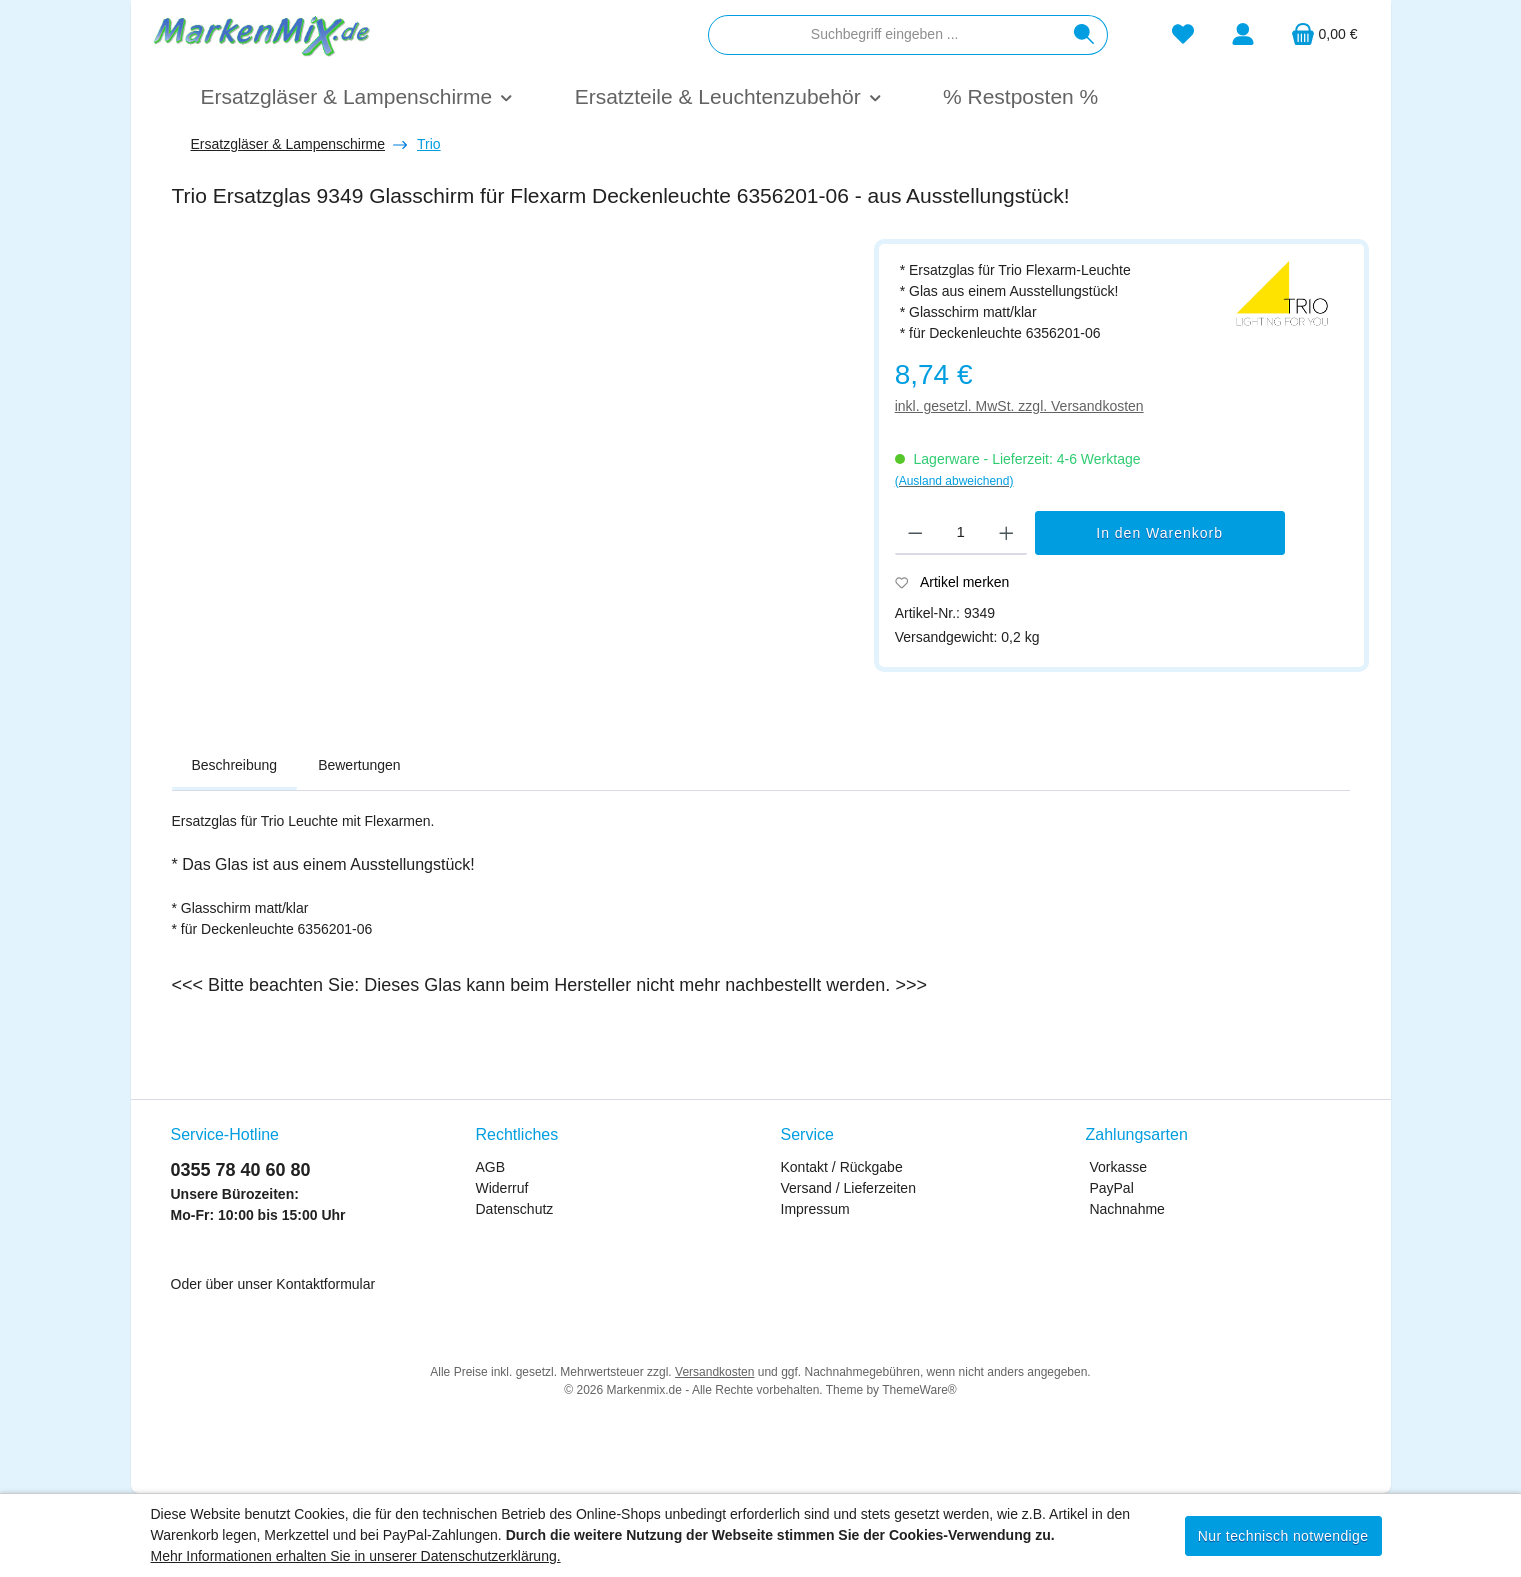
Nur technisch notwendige (1283, 1536)
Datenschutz (515, 1209)
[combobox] (885, 35)
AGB (491, 1167)
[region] (513, 476)
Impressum (815, 1209)
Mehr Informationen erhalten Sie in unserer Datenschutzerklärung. (356, 1556)
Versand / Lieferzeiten (848, 1188)
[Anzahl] (960, 533)
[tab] (235, 766)
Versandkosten (714, 1372)
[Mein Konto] (1243, 34)
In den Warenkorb (1159, 533)
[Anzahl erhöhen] (1006, 533)
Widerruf (502, 1188)
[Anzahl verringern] (915, 533)
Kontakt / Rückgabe (842, 1167)
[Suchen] (1084, 35)
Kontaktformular (325, 1284)
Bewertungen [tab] (359, 765)
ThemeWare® (919, 1390)
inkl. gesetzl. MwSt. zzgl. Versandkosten (1019, 406)
